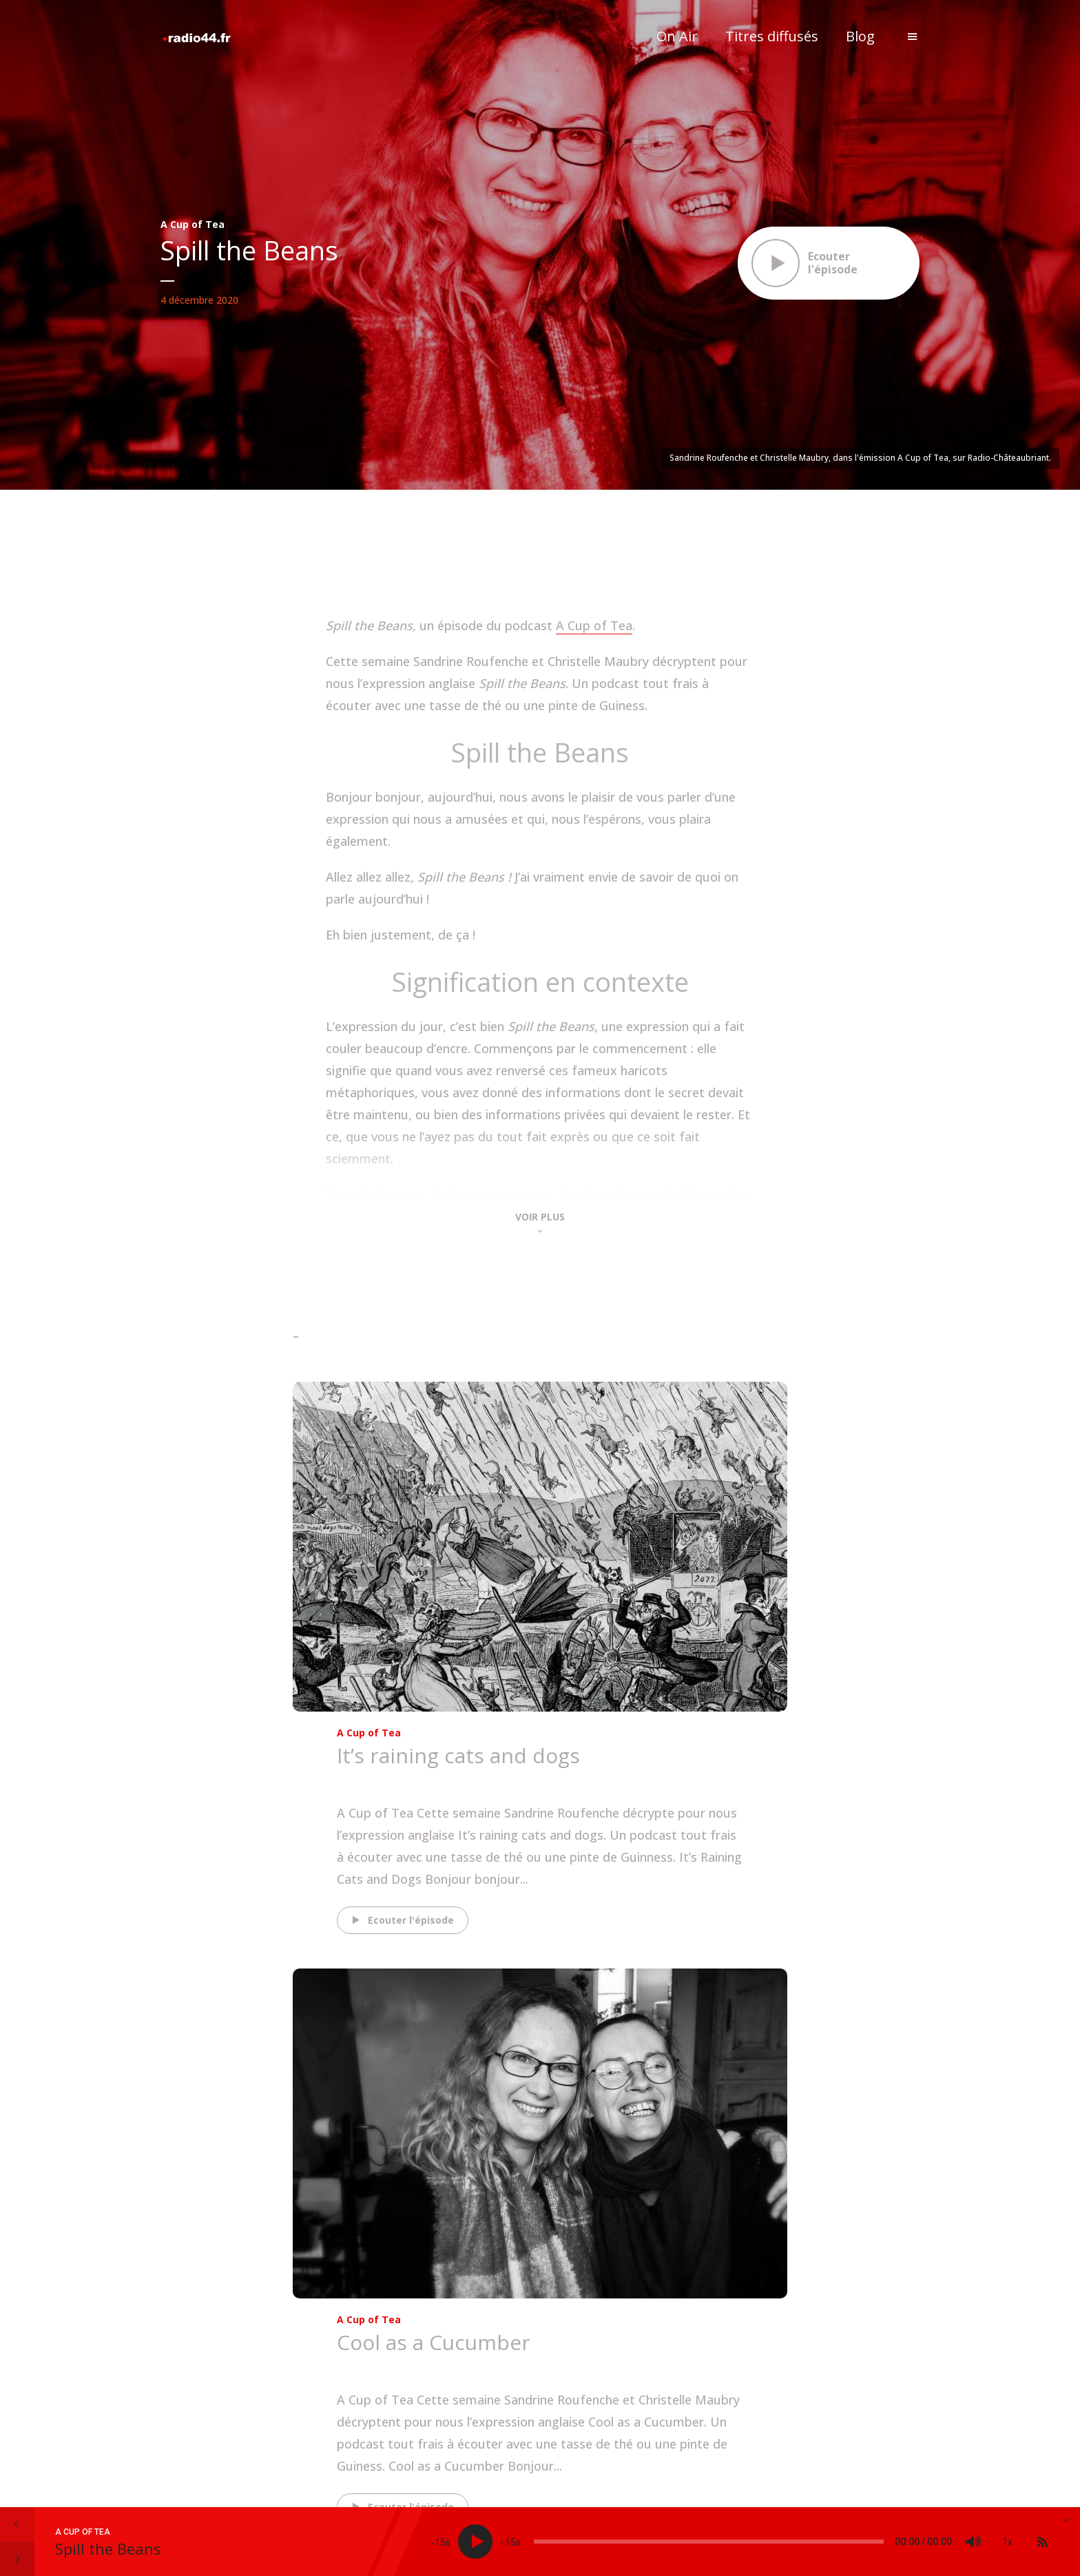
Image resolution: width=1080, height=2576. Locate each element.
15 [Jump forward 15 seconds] (510, 2542)
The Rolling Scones (396, 1778)
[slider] (709, 2541)
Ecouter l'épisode (400, 1920)
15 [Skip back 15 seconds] (440, 2542)
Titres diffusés (771, 36)
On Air (677, 36)
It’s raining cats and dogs (458, 1755)
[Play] (475, 2541)
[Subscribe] (1042, 2541)
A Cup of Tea (192, 224)
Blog (860, 36)
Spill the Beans (108, 2548)
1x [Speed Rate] (1007, 2541)
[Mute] (973, 2541)
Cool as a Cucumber (433, 2342)
